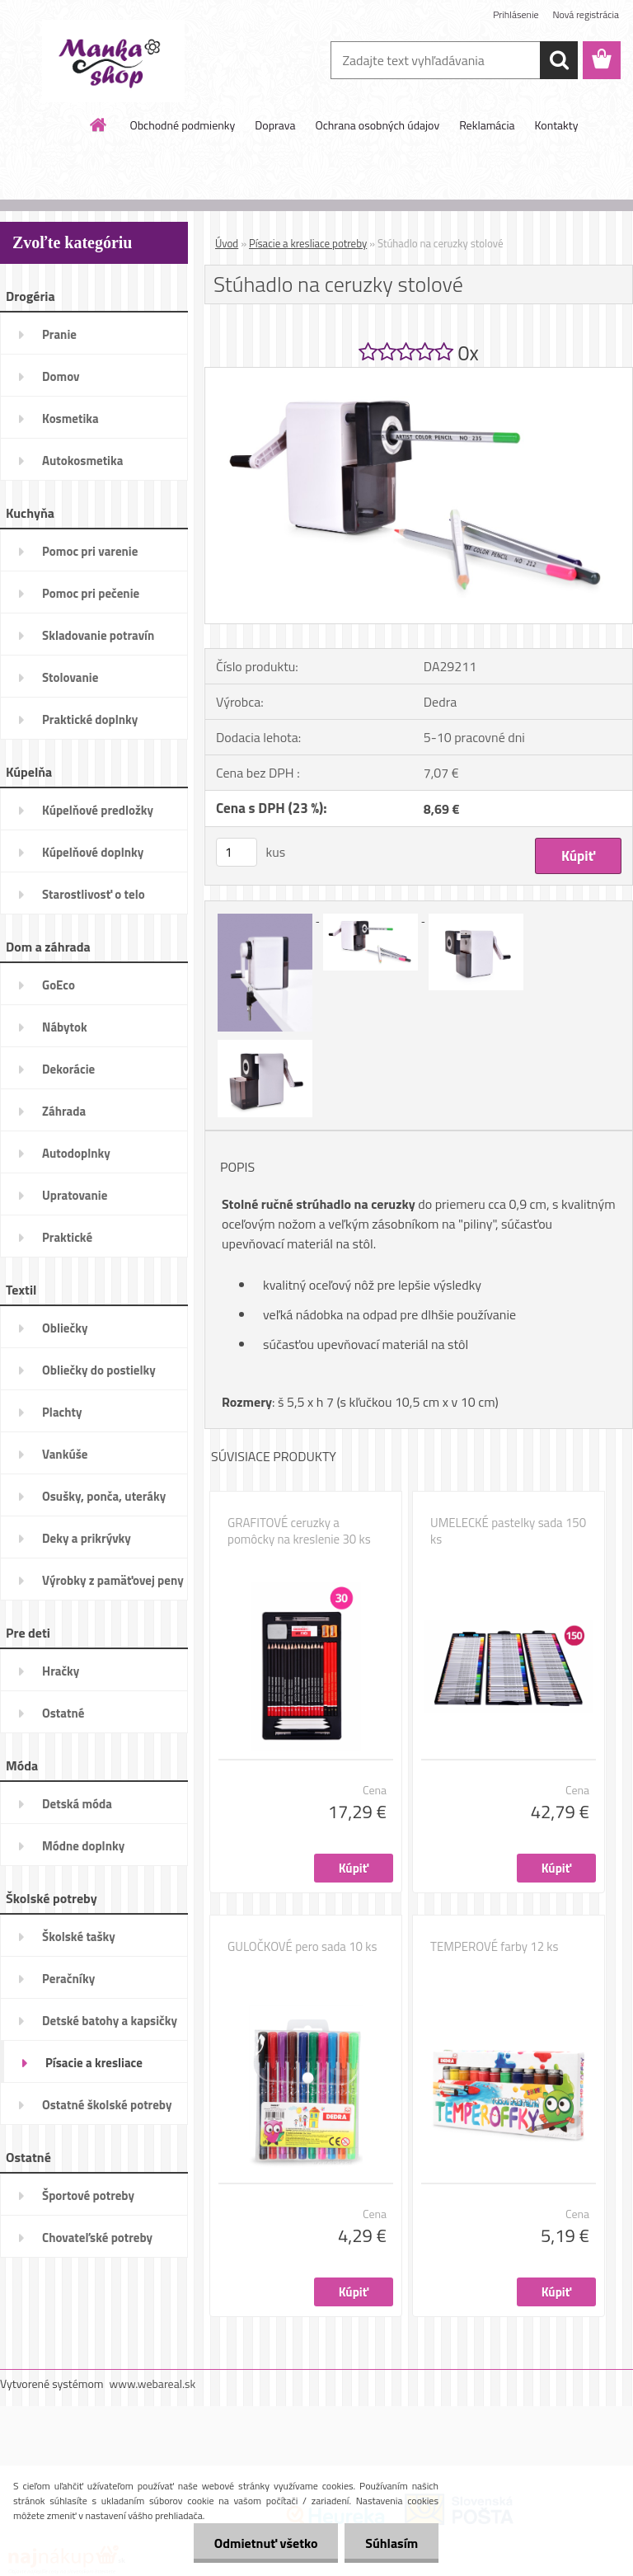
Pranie (59, 334)
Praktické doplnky (90, 719)
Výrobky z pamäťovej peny (113, 1580)
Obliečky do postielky (99, 1370)
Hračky (60, 1671)
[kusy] (236, 852)
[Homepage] (99, 124)
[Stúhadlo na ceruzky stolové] (418, 374)
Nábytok (64, 1027)
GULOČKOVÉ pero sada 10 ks (302, 1947)
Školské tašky (78, 1936)
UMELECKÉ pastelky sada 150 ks (508, 1531)
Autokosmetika (82, 460)
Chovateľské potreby (97, 2237)
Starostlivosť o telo (93, 894)
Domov (60, 376)
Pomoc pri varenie (90, 551)
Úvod (226, 243)
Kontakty (557, 125)
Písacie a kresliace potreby (94, 2068)
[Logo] (113, 61)
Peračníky (68, 1978)
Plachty (62, 1412)
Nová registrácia (585, 14)
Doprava (275, 125)
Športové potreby (88, 2195)
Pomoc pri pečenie (90, 593)
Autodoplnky (76, 1153)
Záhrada (64, 1111)
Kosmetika (70, 418)
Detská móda (77, 1803)
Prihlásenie (515, 14)
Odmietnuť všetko (265, 2543)
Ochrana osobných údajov (377, 125)
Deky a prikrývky (86, 1538)
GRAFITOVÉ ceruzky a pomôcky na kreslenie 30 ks (299, 1531)
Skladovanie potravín (98, 635)
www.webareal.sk (153, 2383)
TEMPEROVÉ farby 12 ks (494, 1947)
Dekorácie (68, 1069)
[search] (559, 60)
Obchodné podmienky (183, 125)
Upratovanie (74, 1195)
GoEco (58, 984)
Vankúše (64, 1454)
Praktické (67, 1237)
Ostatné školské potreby (106, 2104)
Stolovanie (70, 677)
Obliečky (64, 1328)
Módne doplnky (83, 1845)
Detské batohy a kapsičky (109, 2020)
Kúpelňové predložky (97, 810)
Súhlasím (391, 2543)
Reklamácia (486, 125)
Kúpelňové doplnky (92, 852)
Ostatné (63, 1713)
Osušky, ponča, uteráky (104, 1496)
